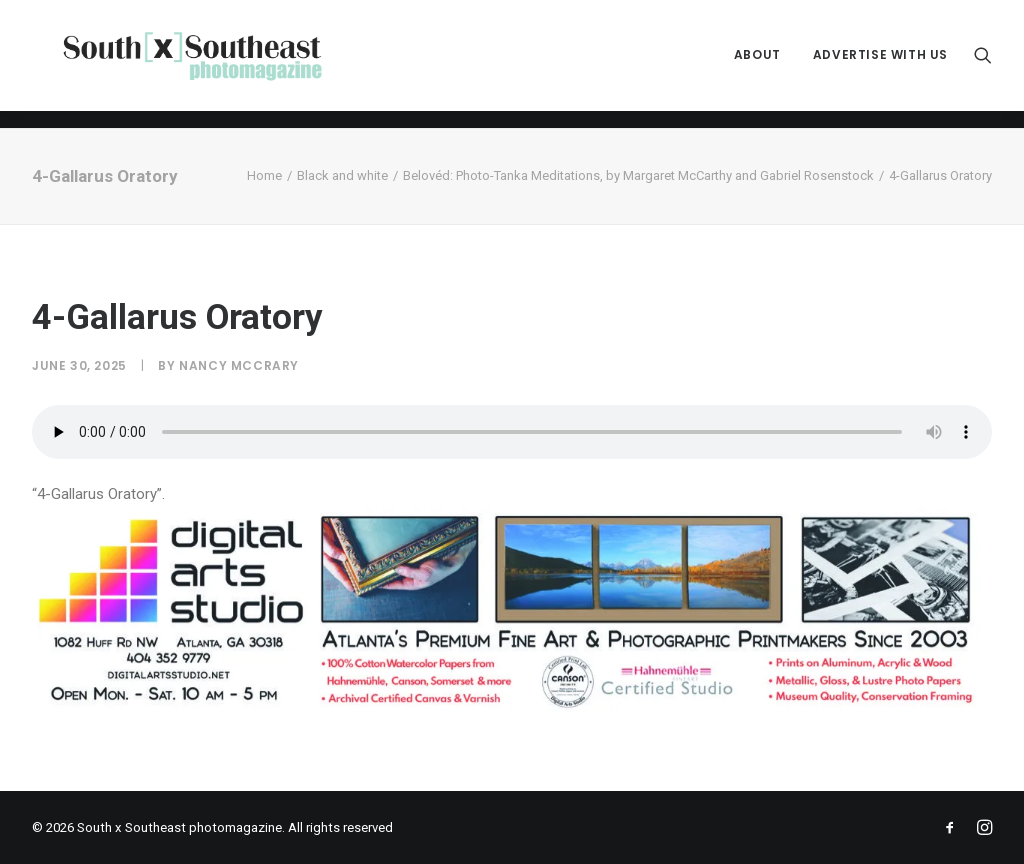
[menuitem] (757, 64)
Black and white (342, 175)
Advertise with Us (880, 64)
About (757, 64)
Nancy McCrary (239, 365)
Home (264, 175)
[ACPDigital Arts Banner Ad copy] (512, 710)
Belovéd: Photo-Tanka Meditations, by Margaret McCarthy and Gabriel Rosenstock (638, 175)
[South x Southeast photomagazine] (208, 64)
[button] (983, 64)
